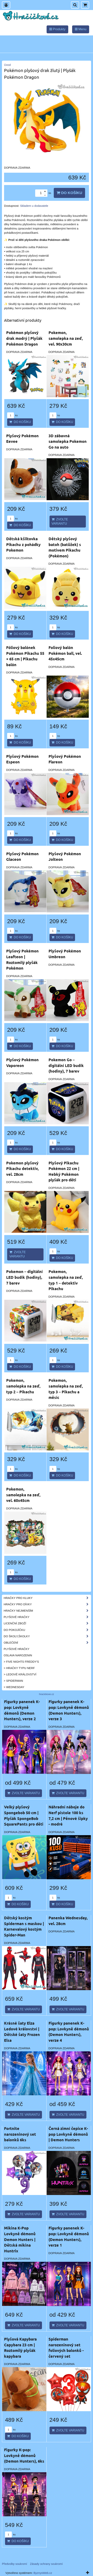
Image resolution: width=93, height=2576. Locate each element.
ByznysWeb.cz (42, 2572)
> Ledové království (20, 1674)
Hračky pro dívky (47, 1604)
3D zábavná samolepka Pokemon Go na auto (68, 441)
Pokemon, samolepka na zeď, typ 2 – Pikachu (23, 1386)
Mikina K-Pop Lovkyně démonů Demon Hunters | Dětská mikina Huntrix (20, 2239)
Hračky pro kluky (47, 1598)
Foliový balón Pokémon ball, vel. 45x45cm (65, 653)
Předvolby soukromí (14, 2563)
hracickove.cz (46, 1694)
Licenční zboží (47, 1623)
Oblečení (47, 1643)
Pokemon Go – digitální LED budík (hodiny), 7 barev (66, 1065)
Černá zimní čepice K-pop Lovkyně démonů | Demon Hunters (68, 2134)
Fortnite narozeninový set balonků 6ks (20, 2134)
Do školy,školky (47, 1636)
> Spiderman (13, 1680)
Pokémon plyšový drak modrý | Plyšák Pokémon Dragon (24, 338)
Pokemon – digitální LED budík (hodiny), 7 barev (24, 1277)
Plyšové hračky (47, 1617)
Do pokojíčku (47, 1630)
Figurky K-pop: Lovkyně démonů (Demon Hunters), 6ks (24, 2455)
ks (12, 415)
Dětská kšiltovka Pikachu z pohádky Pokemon (23, 544)
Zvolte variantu (60, 521)
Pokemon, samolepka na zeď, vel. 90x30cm (66, 338)
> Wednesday (14, 1687)
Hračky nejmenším (47, 1611)
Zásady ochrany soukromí (46, 2563)
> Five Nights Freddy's (21, 1661)
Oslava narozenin (18, 1655)
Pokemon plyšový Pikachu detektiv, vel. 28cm (22, 1168)
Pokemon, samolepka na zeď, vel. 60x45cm (23, 1494)
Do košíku (69, 193)
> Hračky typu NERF (19, 1668)
